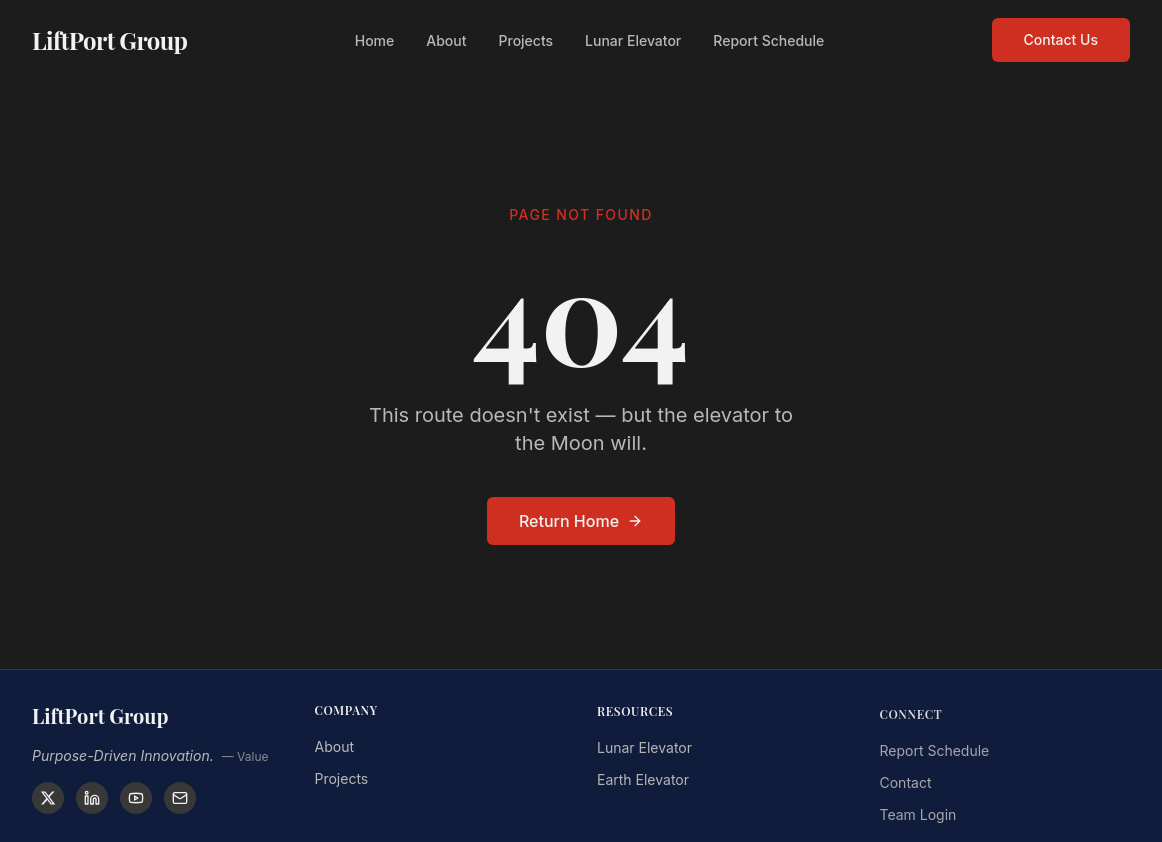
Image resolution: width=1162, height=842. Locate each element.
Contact (906, 788)
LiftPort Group (109, 37)
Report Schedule (768, 37)
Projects (526, 37)
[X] (48, 798)
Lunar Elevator (633, 37)
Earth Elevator (643, 783)
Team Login (918, 820)
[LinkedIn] (92, 798)
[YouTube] (136, 798)
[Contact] (180, 798)
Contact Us (1061, 36)
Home (375, 37)
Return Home (581, 521)
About (446, 37)
